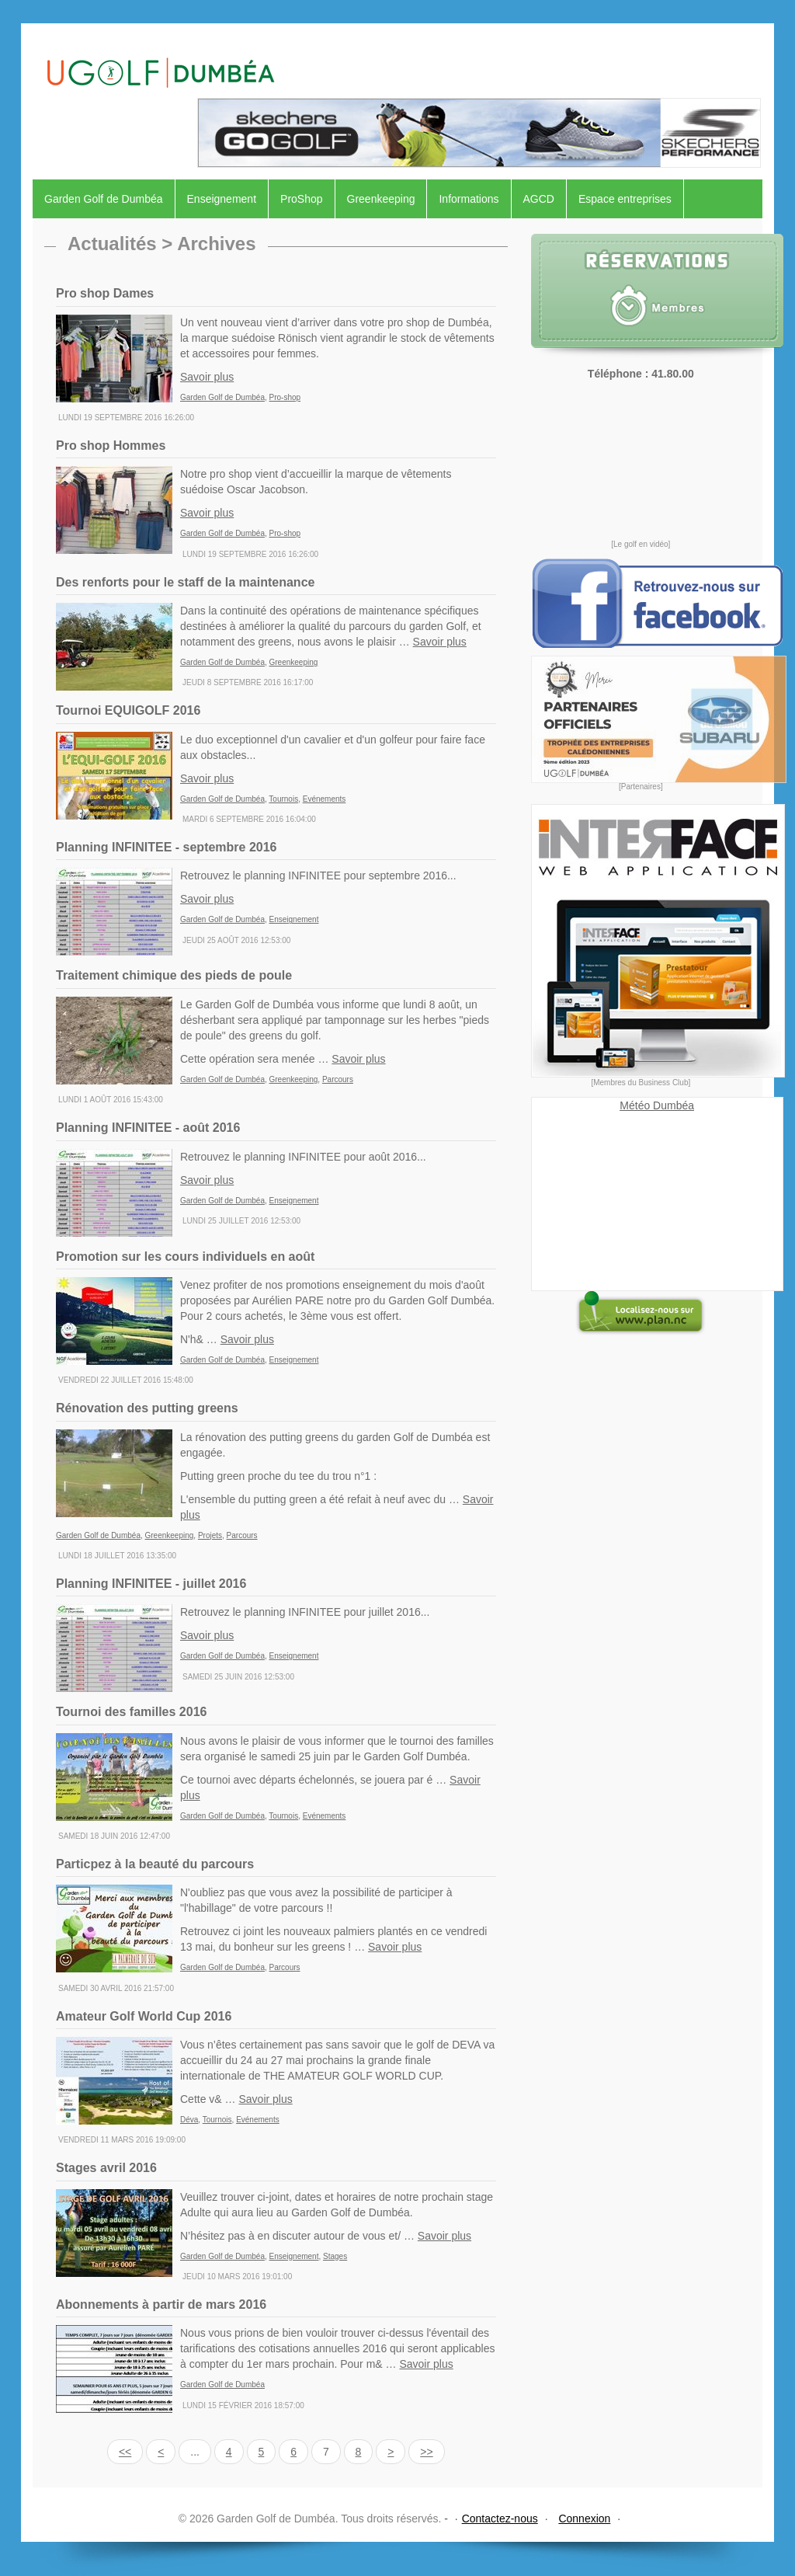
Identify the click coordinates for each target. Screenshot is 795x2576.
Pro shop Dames (105, 293)
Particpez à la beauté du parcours (155, 1864)
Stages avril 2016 (106, 2167)
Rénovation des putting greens (147, 1408)
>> (426, 2451)
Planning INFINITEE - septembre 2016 (166, 847)
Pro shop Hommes (110, 445)
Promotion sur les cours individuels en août (185, 1256)
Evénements (324, 799)
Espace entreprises (625, 199)
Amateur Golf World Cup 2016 (143, 2016)
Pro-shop (285, 397)
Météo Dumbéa (657, 1105)
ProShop (301, 199)
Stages (335, 2256)
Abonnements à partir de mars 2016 (161, 2304)
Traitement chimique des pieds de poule (174, 975)
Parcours (337, 1079)
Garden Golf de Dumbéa (103, 199)
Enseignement (222, 199)
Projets (210, 1535)
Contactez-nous (500, 2518)
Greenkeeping (381, 199)
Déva (189, 2119)
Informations (468, 199)
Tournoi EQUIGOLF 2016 (128, 710)
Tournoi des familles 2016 (131, 1711)
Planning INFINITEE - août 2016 (148, 1127)
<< (125, 2451)
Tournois (283, 799)
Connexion (584, 2518)
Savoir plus (207, 377)
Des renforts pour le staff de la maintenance (185, 582)
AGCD (538, 199)
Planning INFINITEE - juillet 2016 (151, 1583)
